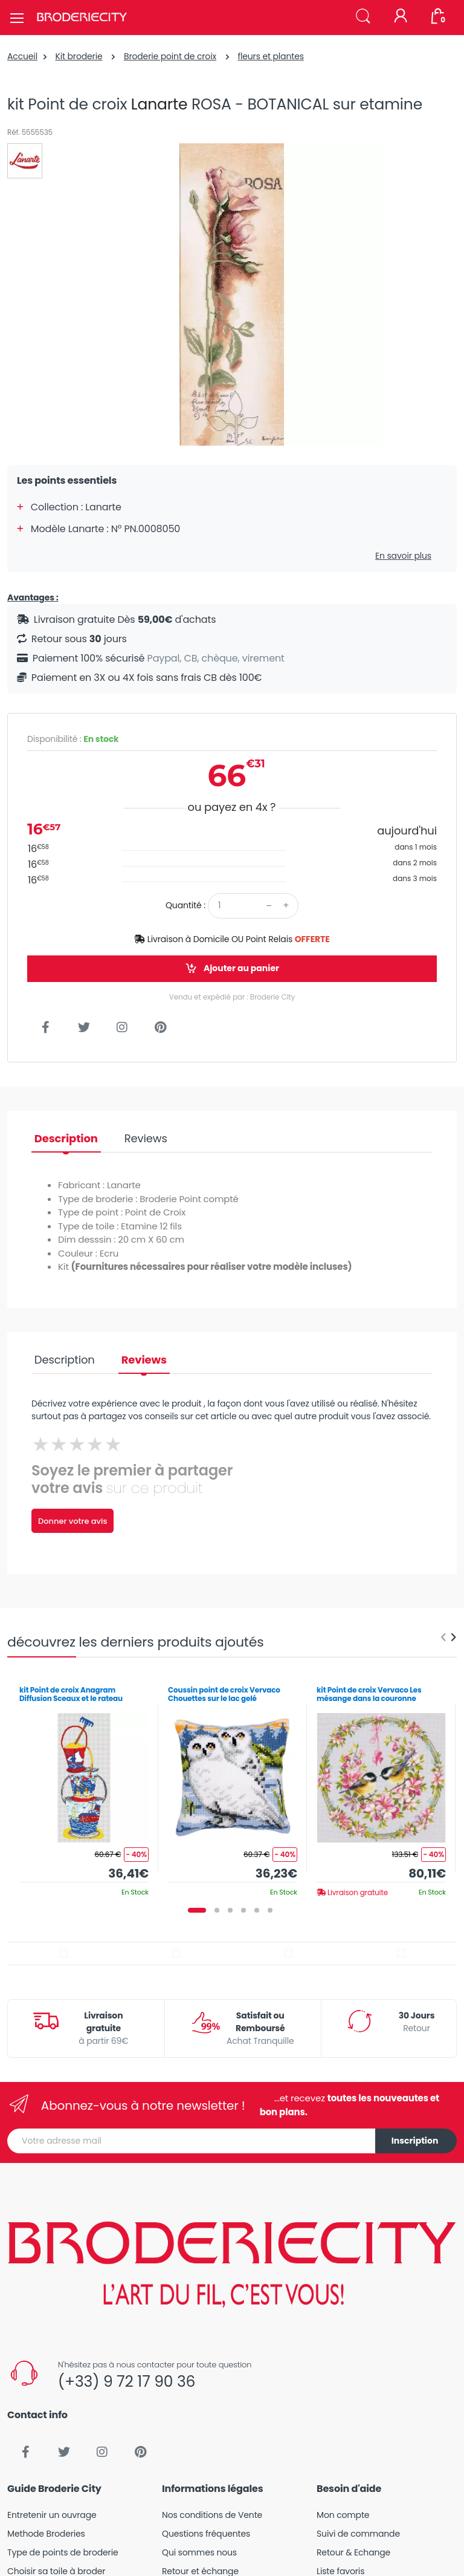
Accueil (22, 56)
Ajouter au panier (232, 968)
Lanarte (159, 104)
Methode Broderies (46, 2534)
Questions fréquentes (206, 2534)
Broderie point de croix (170, 56)
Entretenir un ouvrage (52, 2515)
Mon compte (343, 2515)
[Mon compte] (401, 17)
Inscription (415, 2141)
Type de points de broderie (62, 2552)
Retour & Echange (353, 2552)
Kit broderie (78, 56)
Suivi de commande (358, 2534)
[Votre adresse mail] (191, 2141)
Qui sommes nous (199, 2552)
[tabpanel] (84, 1787)
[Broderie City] (81, 17)
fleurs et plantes (270, 56)
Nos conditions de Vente (212, 2515)
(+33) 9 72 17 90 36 (126, 2381)
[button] (363, 16)
